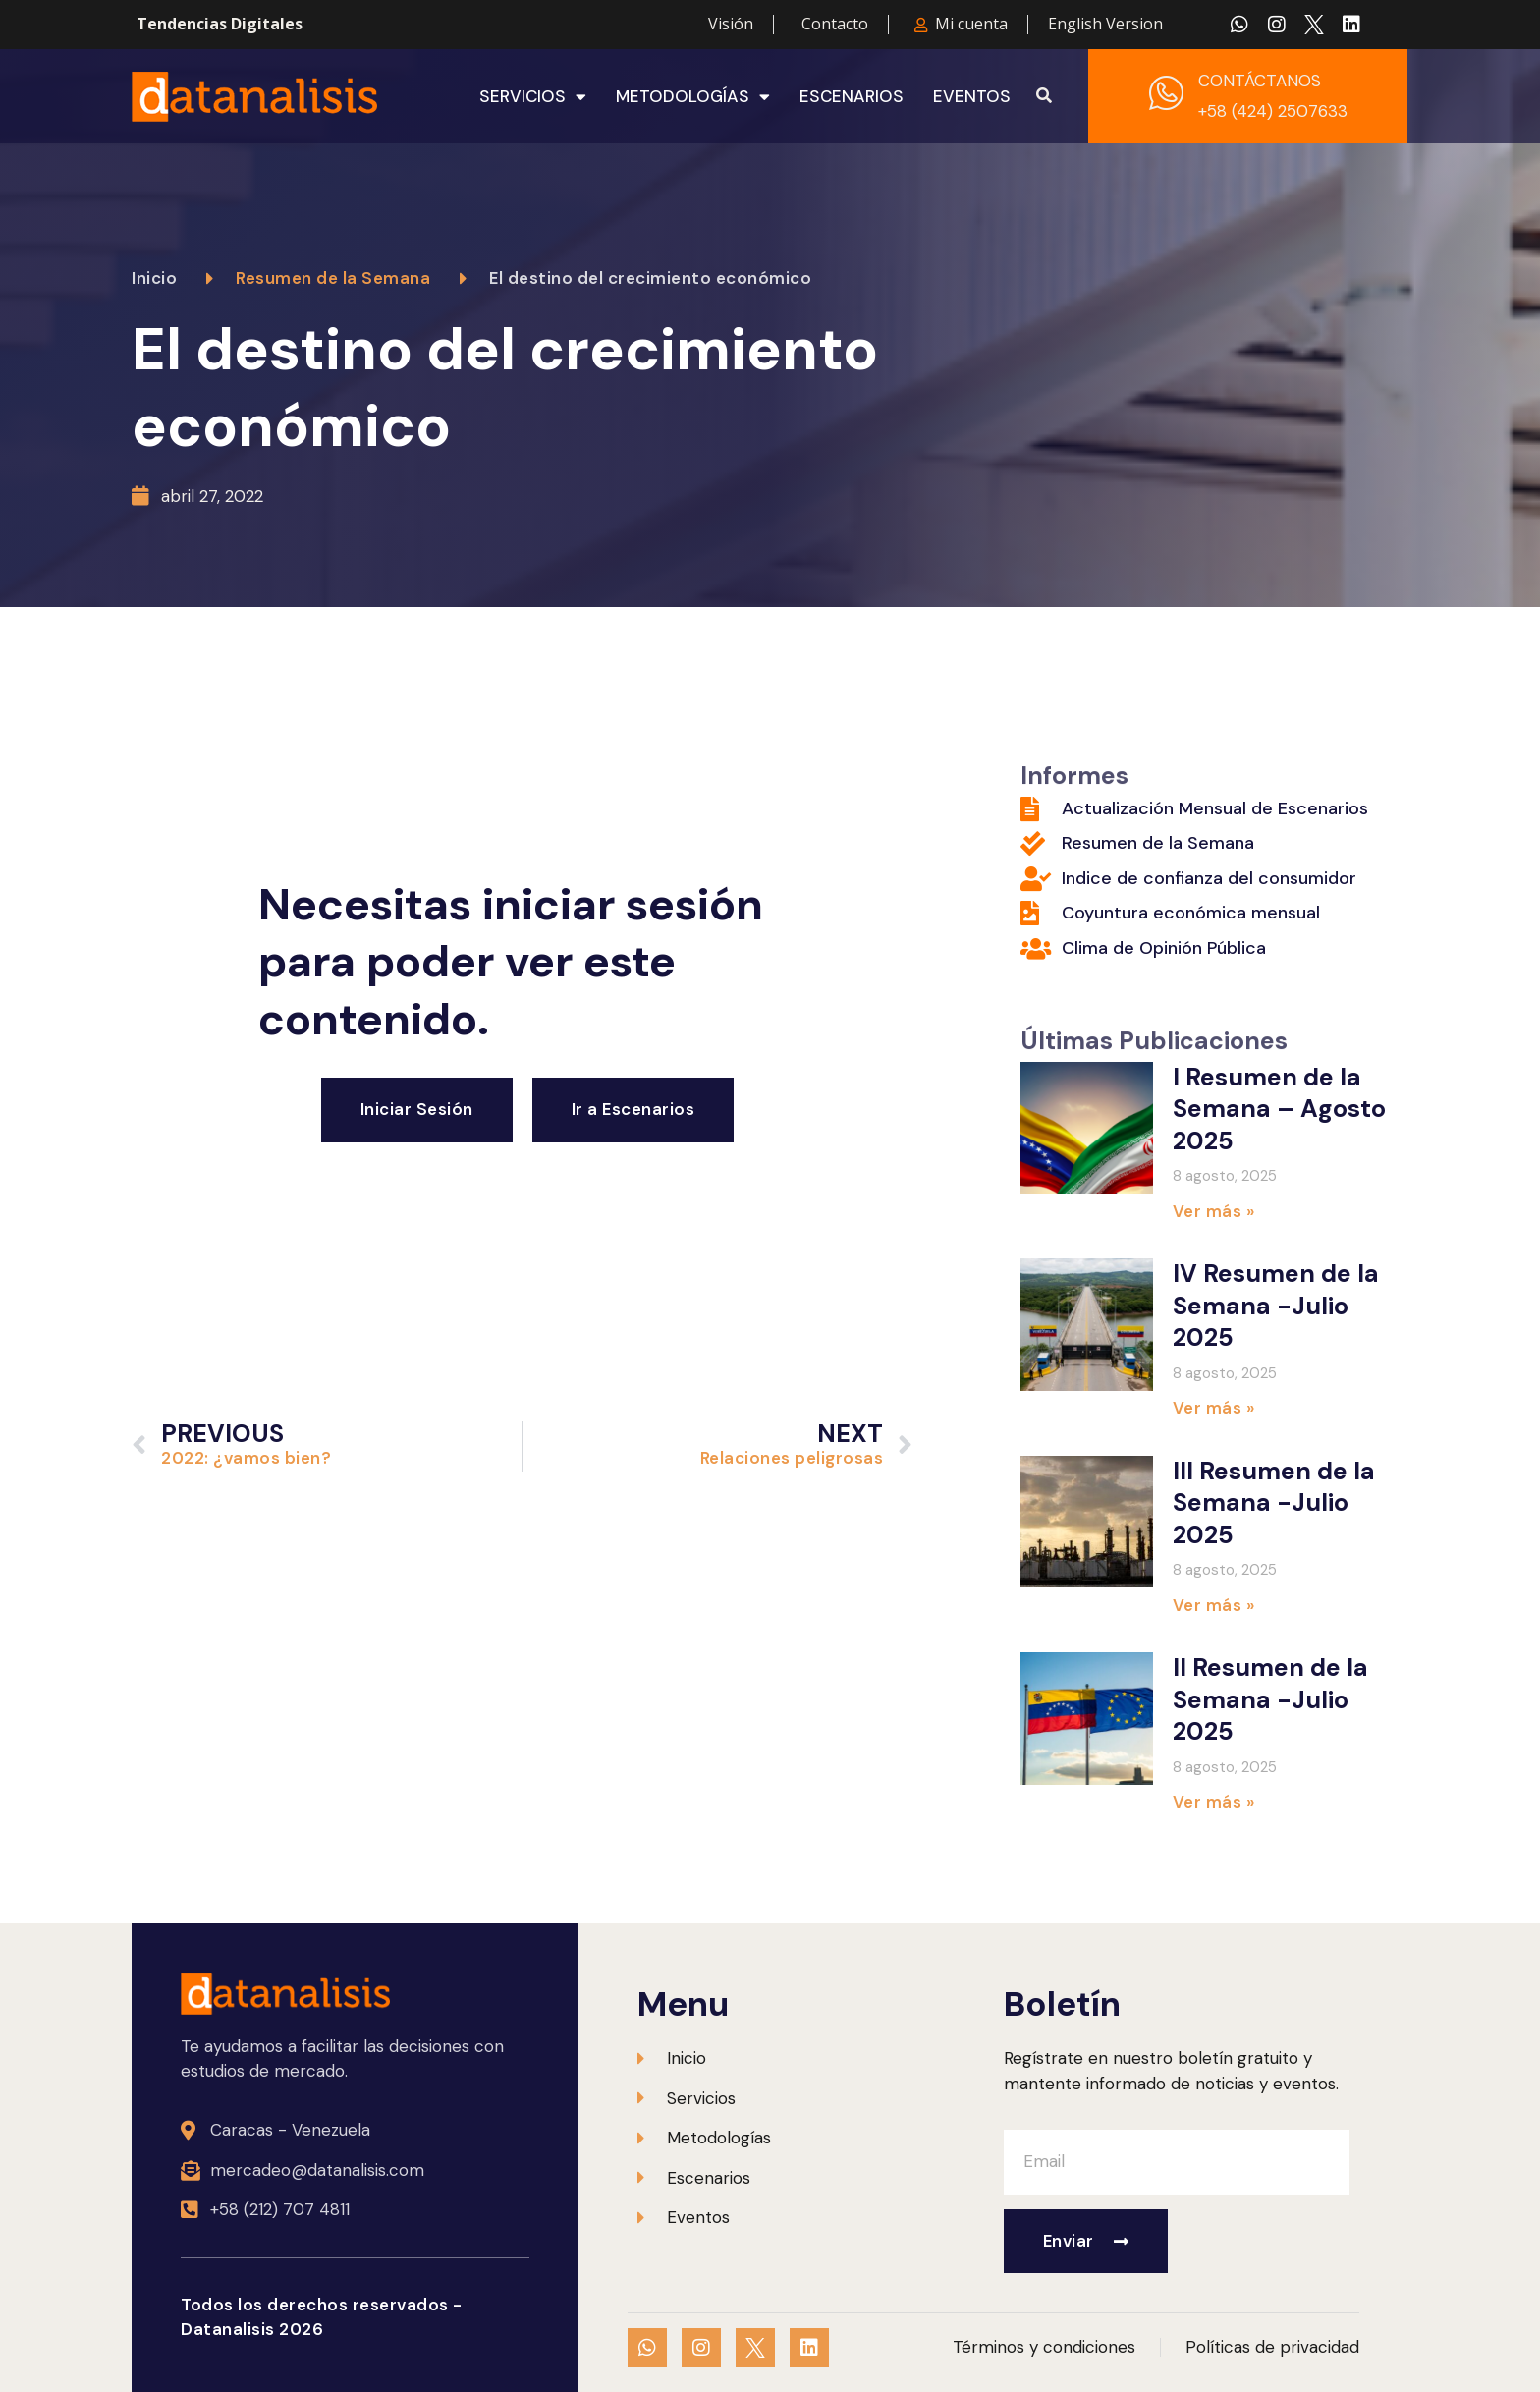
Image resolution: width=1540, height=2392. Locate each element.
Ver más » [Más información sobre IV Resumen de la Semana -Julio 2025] (1214, 1408)
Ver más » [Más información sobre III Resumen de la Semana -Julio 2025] (1214, 1605)
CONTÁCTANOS (1259, 80)
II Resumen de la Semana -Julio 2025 (1270, 1699)
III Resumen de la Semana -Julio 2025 (1274, 1503)
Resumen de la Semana (333, 278)
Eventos (972, 96)
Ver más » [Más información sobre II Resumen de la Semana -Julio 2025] (1214, 1801)
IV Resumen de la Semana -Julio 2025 (1276, 1305)
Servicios (532, 96)
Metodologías (693, 96)
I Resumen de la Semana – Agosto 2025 (1279, 1109)
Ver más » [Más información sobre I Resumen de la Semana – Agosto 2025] (1214, 1211)
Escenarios (851, 96)
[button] (1044, 96)
